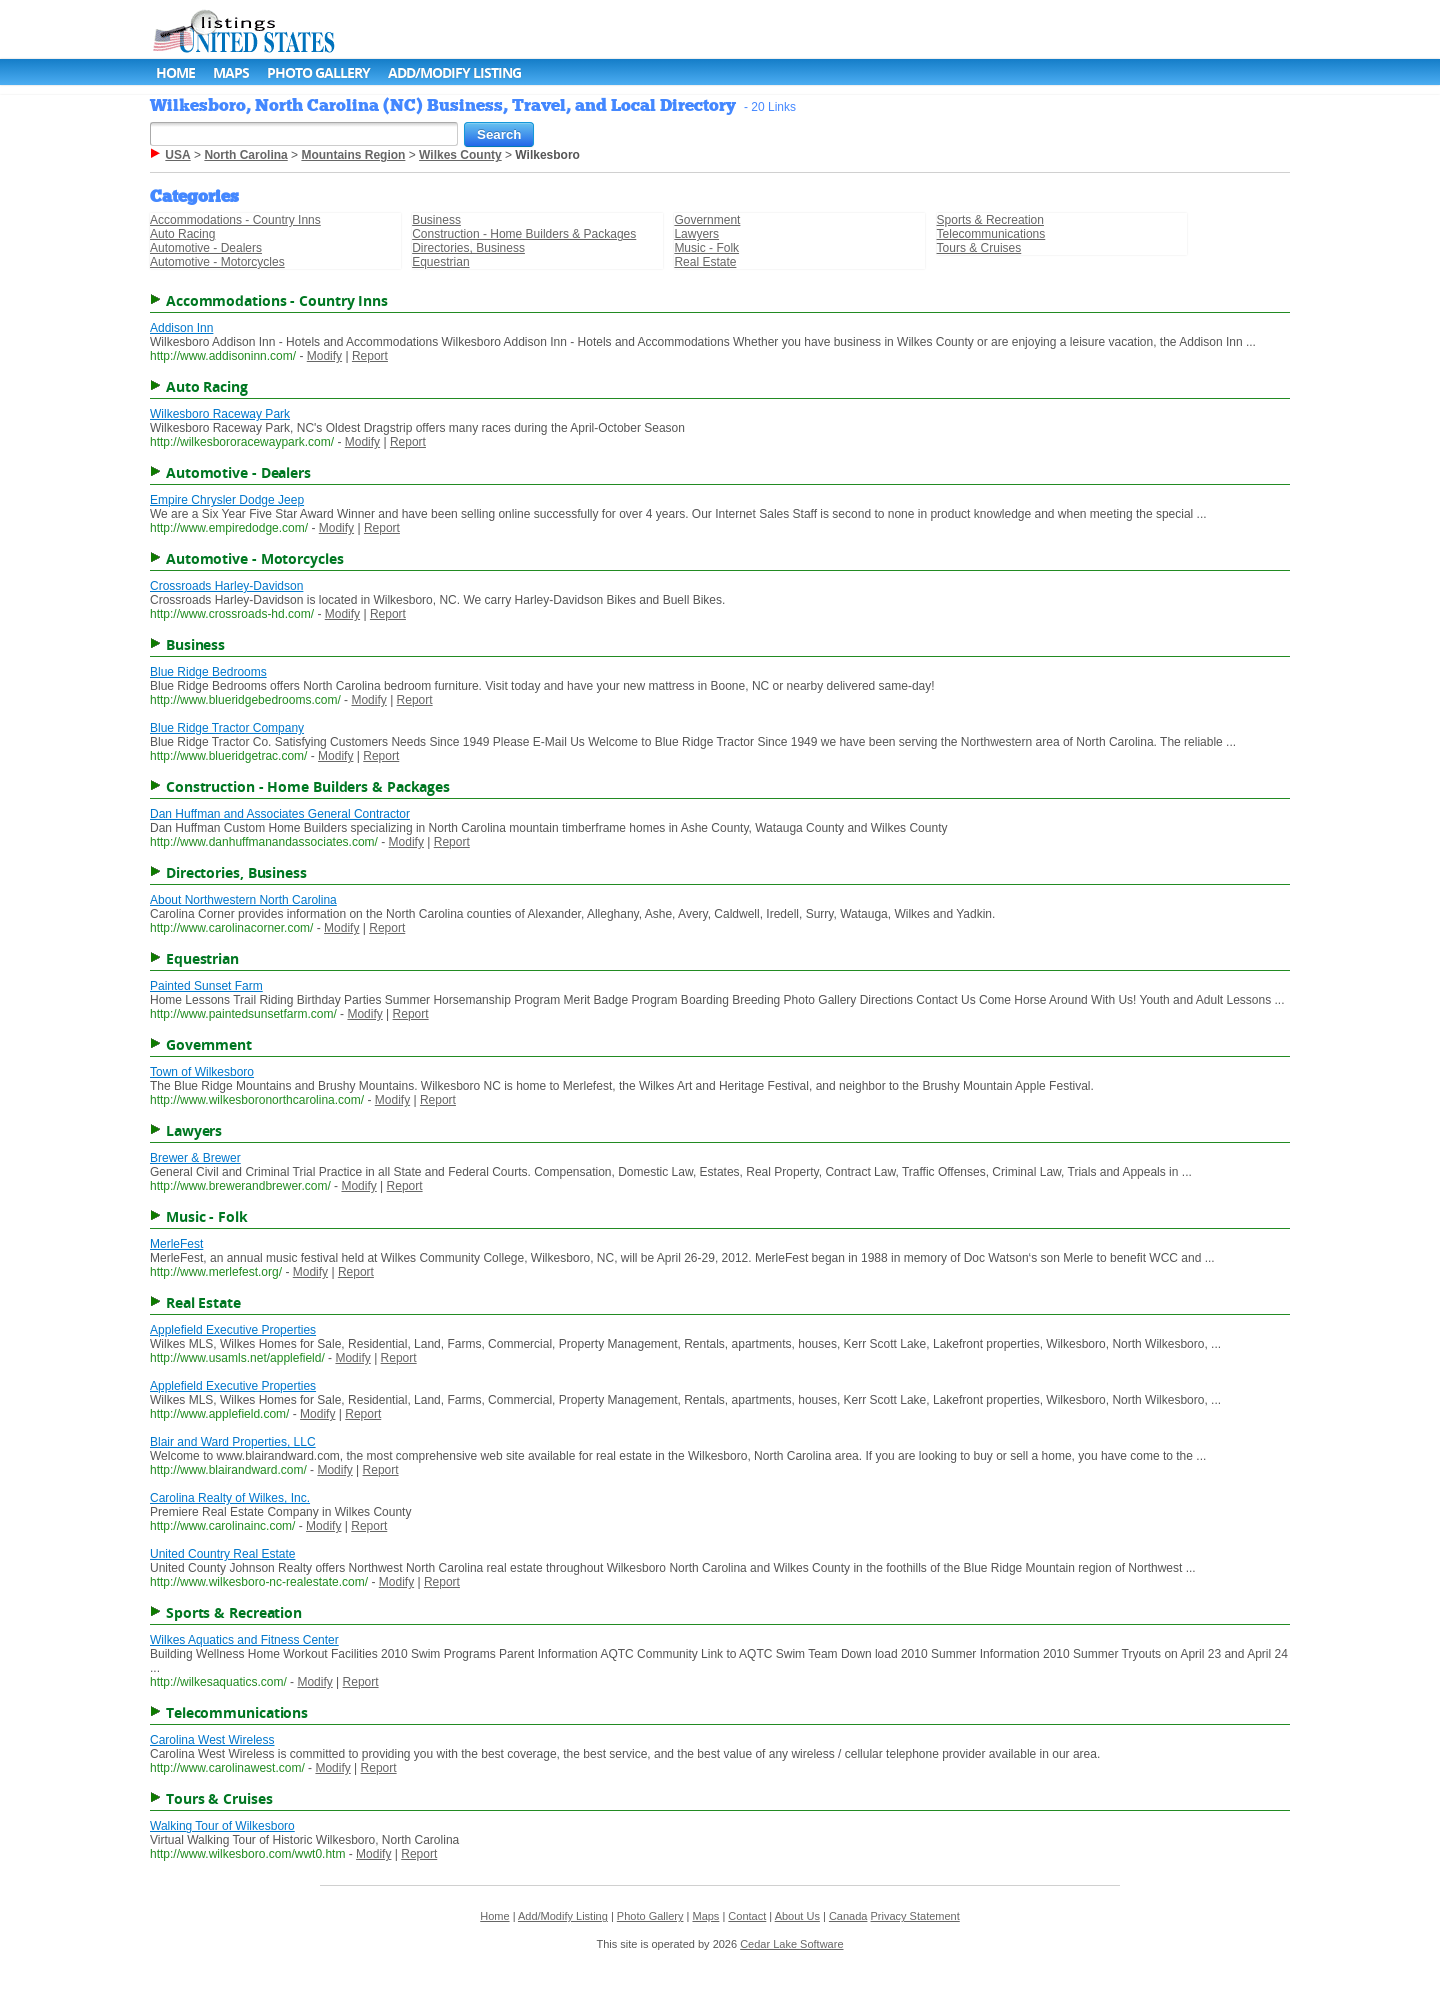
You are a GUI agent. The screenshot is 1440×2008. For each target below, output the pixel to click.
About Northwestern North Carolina (243, 900)
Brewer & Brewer (195, 1158)
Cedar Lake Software (791, 1944)
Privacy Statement (915, 1916)
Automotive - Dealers (206, 248)
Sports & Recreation (990, 220)
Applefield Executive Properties (233, 1330)
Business (436, 220)
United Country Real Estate (222, 1554)
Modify (324, 356)
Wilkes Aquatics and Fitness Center (244, 1640)
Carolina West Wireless (212, 1740)
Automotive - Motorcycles (217, 262)
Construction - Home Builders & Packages (524, 234)
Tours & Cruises (979, 248)
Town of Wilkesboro (202, 1072)
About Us (797, 1916)
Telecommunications (991, 234)
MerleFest (176, 1244)
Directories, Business (468, 248)
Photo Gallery (318, 72)
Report (370, 356)
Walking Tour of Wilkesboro (222, 1826)
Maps (231, 72)
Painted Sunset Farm (206, 986)
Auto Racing (182, 234)
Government (707, 220)
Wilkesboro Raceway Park (220, 414)
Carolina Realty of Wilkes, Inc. (230, 1498)
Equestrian (440, 262)
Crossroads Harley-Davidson (226, 586)
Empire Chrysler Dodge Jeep (227, 500)
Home (175, 72)
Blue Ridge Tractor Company (227, 728)
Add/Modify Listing (454, 72)
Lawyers (696, 234)
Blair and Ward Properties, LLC (233, 1442)
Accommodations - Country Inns (235, 220)
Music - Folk (706, 248)
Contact (747, 1916)
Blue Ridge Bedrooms (208, 672)
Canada (848, 1916)
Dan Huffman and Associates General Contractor (280, 814)
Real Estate (705, 262)
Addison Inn (181, 328)
